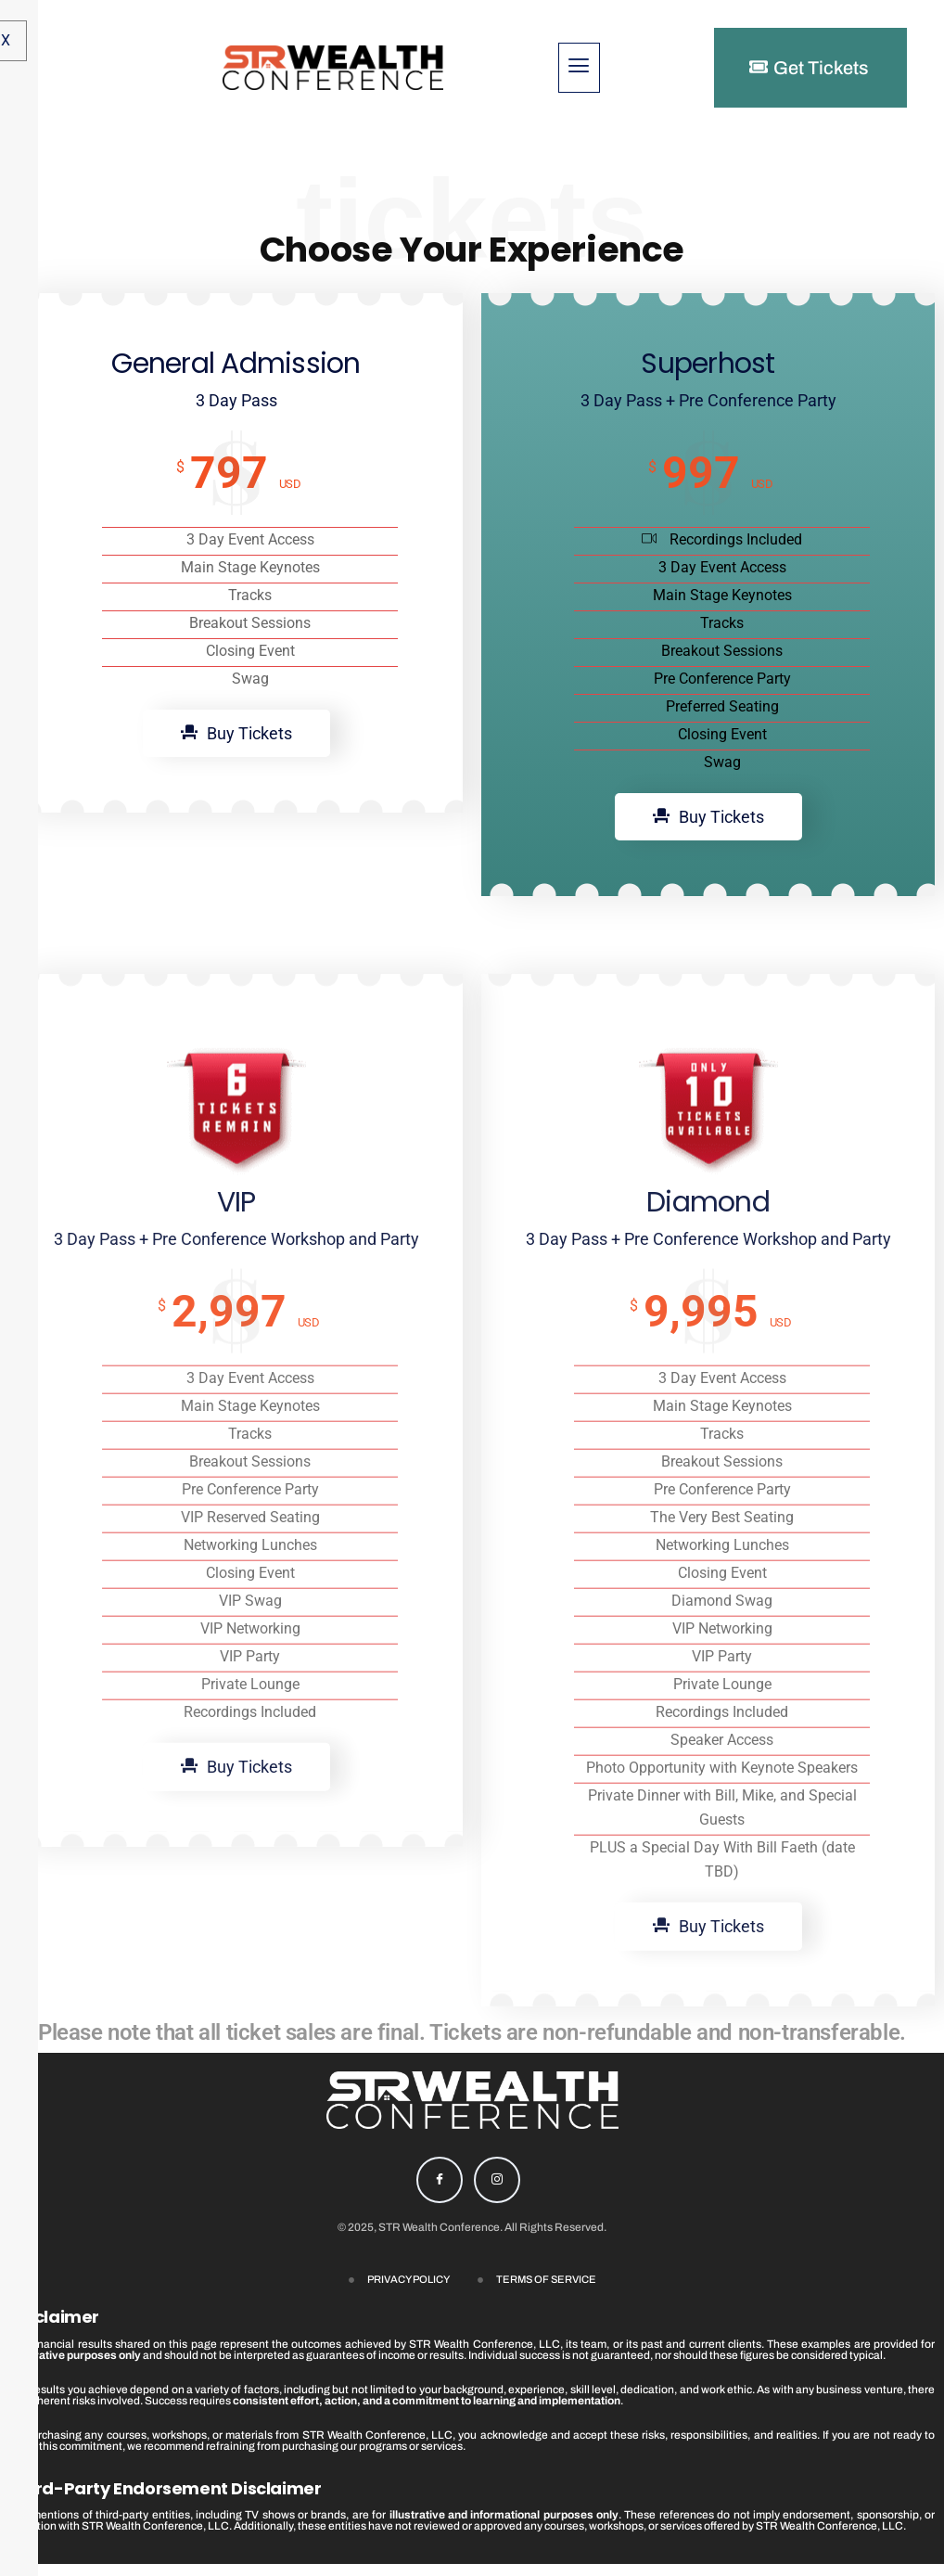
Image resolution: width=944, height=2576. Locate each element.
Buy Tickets (236, 825)
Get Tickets (808, 68)
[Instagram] (497, 2192)
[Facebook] (439, 2192)
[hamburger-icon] (579, 68)
